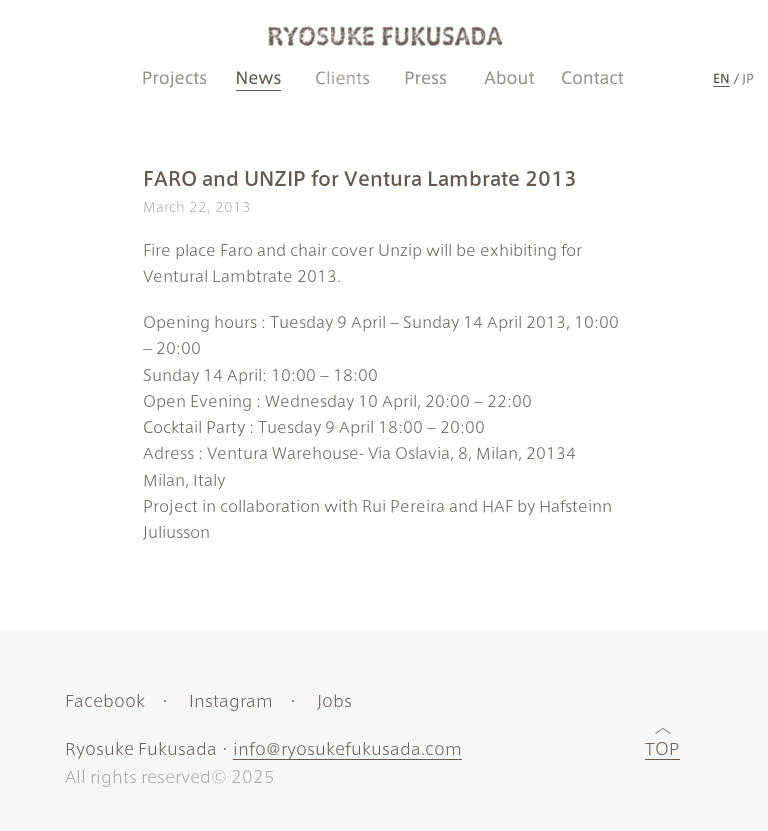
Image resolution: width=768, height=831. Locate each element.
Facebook (105, 701)
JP (748, 78)
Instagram (231, 701)
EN (721, 78)
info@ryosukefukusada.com (347, 749)
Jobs (334, 701)
